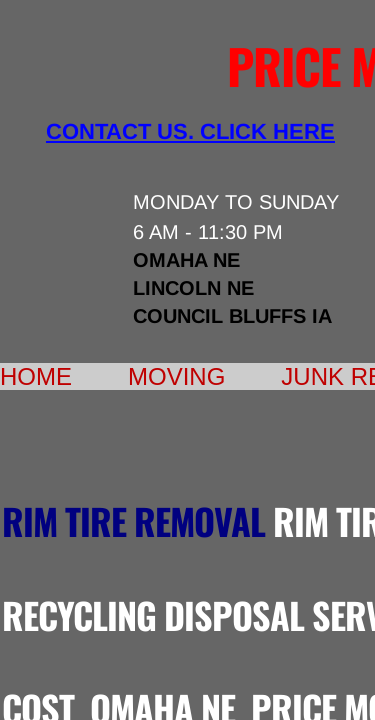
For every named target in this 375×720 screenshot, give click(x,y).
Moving (176, 376)
